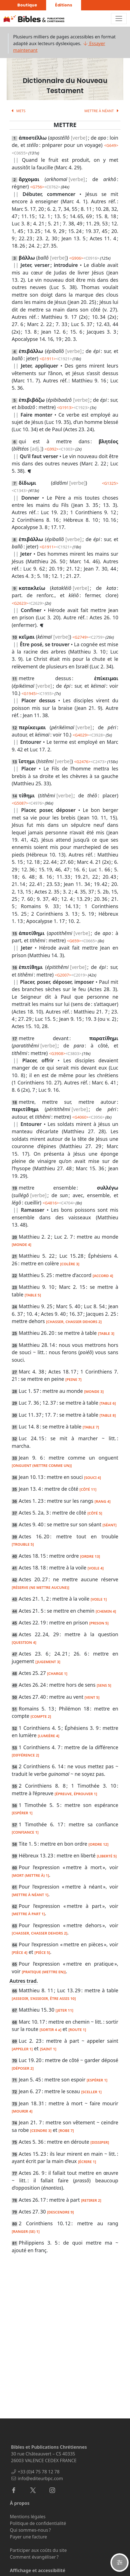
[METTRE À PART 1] (28, 1913)
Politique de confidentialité (38, 2523)
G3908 (57, 1053)
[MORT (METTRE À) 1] (30, 1875)
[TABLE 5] (33, 1295)
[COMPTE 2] (40, 1716)
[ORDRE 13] (90, 1556)
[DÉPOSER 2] (23, 2068)
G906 (76, 258)
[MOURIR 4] (22, 2111)
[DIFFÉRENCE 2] (25, 1755)
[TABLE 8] (108, 1415)
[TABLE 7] (91, 1427)
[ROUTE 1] (77, 2029)
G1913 (65, 407)
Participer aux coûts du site (38, 2550)
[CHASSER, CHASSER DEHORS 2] (73, 1321)
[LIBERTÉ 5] (107, 1856)
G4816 (50, 1203)
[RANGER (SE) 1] (25, 2231)
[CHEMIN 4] (106, 1611)
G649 (111, 145)
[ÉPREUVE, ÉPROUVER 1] (76, 1793)
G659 (74, 940)
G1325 (110, 483)
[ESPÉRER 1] (22, 1812)
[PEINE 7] (73, 1379)
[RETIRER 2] (91, 2200)
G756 (37, 187)
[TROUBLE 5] (23, 1544)
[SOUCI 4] (92, 1477)
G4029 (81, 735)
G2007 (63, 975)
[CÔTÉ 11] (88, 1489)
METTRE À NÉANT (102, 110)
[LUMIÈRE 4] (48, 1735)
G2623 (20, 603)
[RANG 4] (102, 1501)
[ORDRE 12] (98, 1844)
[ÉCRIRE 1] (87, 2161)
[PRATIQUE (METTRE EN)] (44, 1971)
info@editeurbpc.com (40, 2478)
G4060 (80, 1117)
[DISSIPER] (100, 2142)
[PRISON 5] (98, 1623)
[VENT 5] (92, 1697)
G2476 (82, 761)
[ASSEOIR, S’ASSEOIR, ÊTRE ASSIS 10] (44, 1998)
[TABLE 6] (108, 1403)
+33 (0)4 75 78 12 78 (38, 2472)
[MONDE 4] (21, 1244)
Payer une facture (28, 2537)
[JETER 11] (64, 2010)
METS (17, 110)
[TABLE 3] (106, 1333)
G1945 (30, 693)
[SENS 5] (104, 1685)
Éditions (63, 5)
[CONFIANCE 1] (25, 1832)
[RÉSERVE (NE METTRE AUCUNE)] (40, 1587)
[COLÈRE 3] (69, 1263)
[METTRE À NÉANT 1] (30, 1894)
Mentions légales (28, 2516)
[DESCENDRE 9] (60, 2212)
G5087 (20, 803)
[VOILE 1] (99, 1599)
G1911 (47, 358)
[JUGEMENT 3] (47, 1661)
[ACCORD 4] (103, 1275)
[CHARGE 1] (57, 1673)
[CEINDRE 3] (40, 2130)
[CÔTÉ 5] (95, 1513)
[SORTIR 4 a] (50, 2029)
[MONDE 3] (94, 1391)
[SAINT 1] (48, 2048)
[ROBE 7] (66, 2130)
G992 (51, 449)
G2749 (80, 637)
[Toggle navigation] (119, 18)
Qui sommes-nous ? (30, 2530)
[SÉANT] (110, 1524)
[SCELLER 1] (91, 2091)
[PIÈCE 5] (42, 1952)
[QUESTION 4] (24, 1642)
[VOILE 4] (96, 1568)
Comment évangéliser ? (34, 2557)
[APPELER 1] (22, 2048)
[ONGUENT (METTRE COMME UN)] (42, 1465)
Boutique (27, 5)
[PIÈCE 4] (19, 1952)
